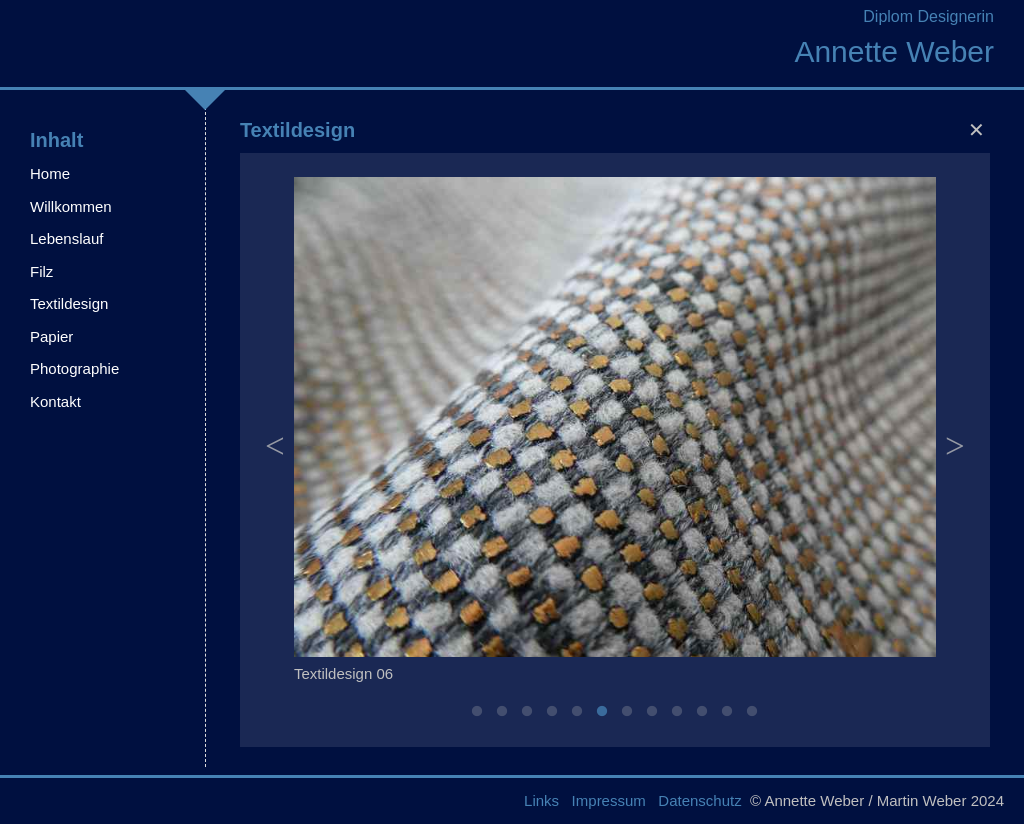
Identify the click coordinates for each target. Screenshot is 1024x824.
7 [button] (627, 712)
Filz (41, 271)
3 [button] (527, 712)
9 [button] (677, 712)
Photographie (74, 368)
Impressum (608, 800)
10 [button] (702, 712)
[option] (615, 435)
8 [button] (652, 712)
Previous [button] (275, 435)
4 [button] (552, 712)
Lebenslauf (66, 238)
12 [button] (752, 712)
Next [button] (955, 435)
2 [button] (502, 712)
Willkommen (71, 206)
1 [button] (477, 712)
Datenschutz (700, 800)
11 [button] (727, 712)
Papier (51, 336)
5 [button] (577, 712)
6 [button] (602, 712)
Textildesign (69, 303)
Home (50, 173)
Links (541, 800)
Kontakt (55, 401)
